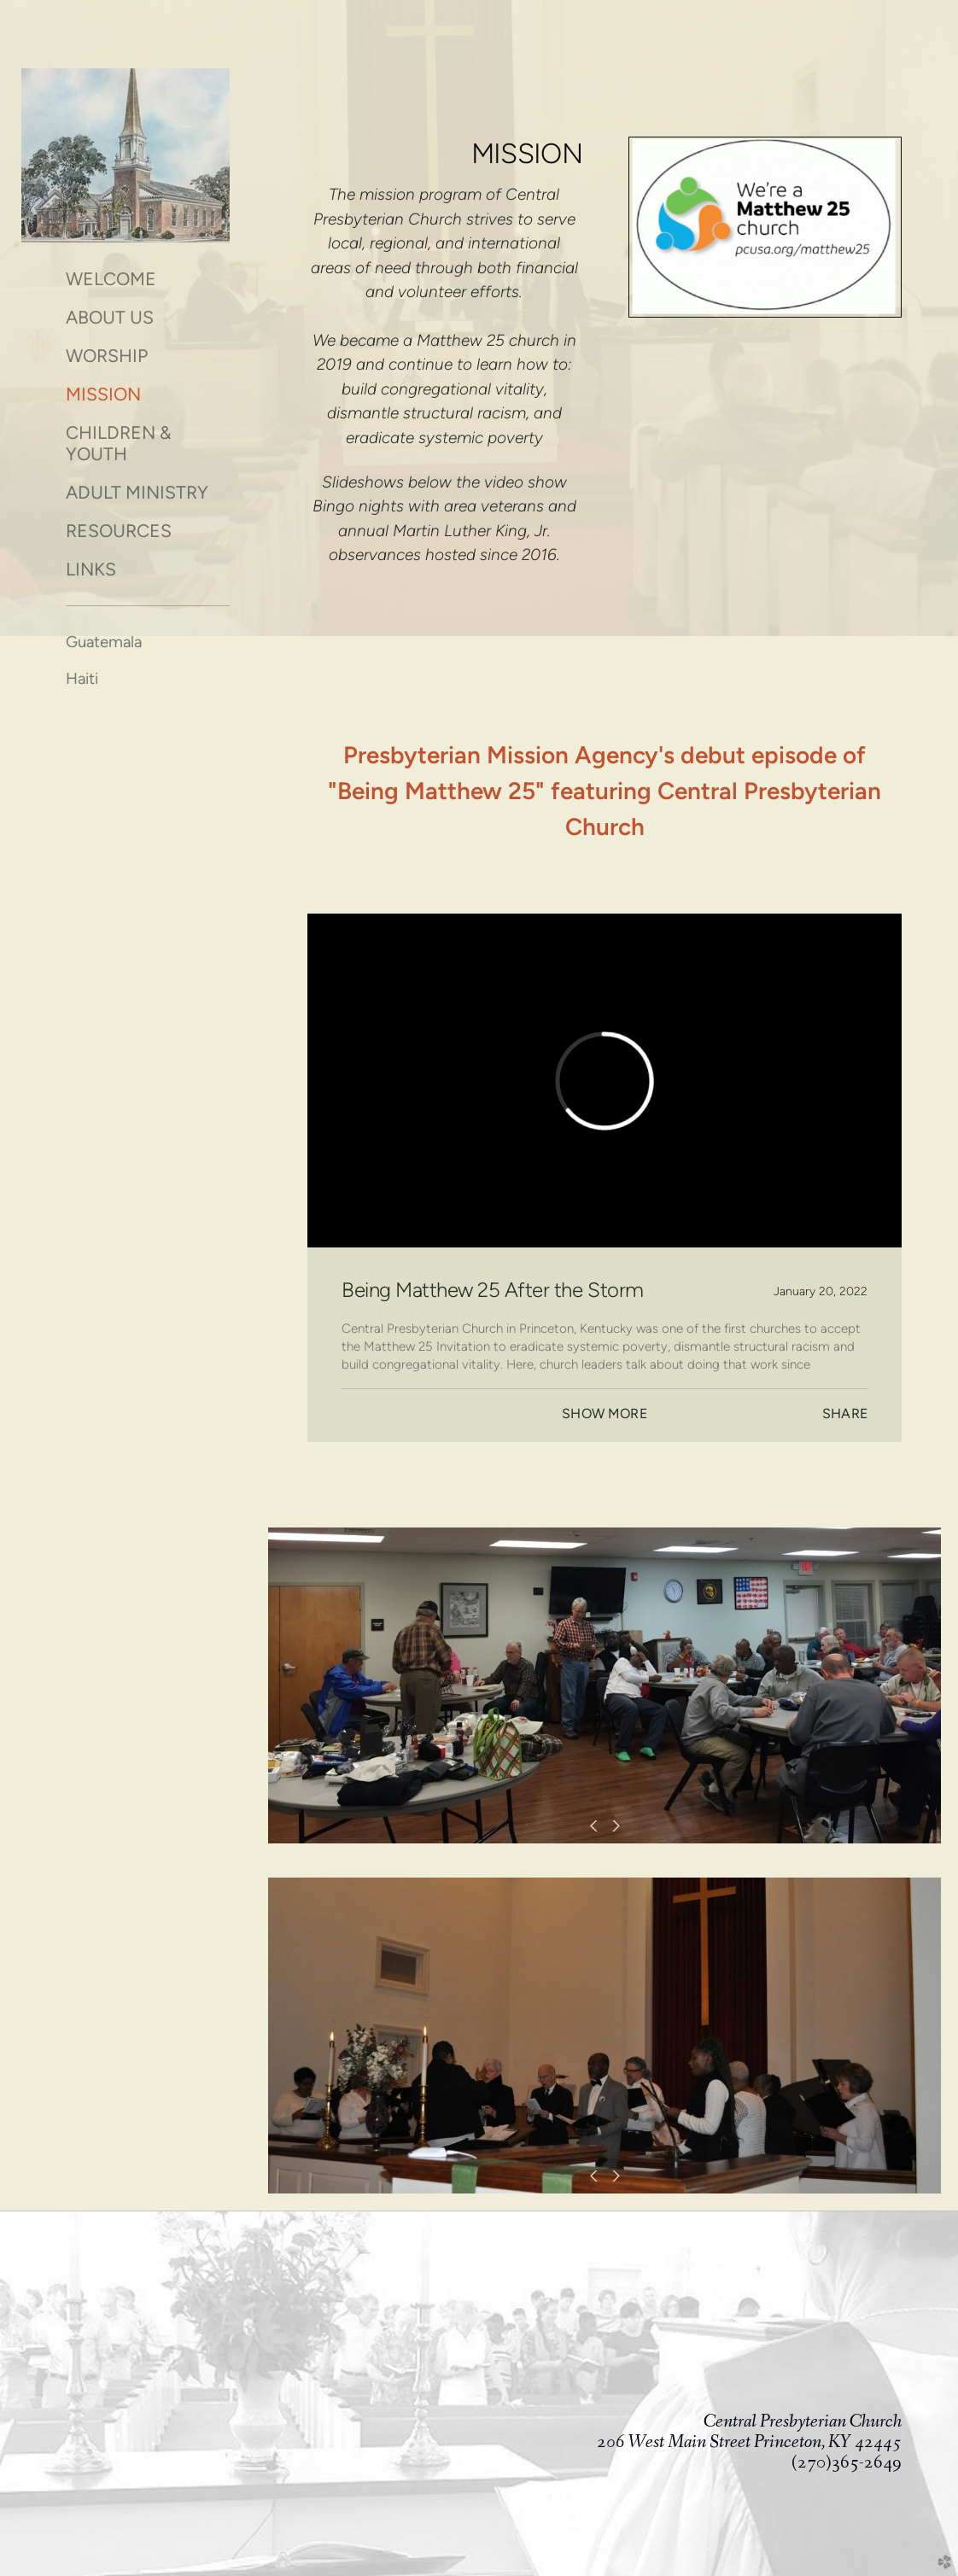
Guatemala (104, 641)
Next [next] (613, 1825)
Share (844, 1413)
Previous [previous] (596, 1825)
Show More (604, 1413)
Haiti (82, 678)
